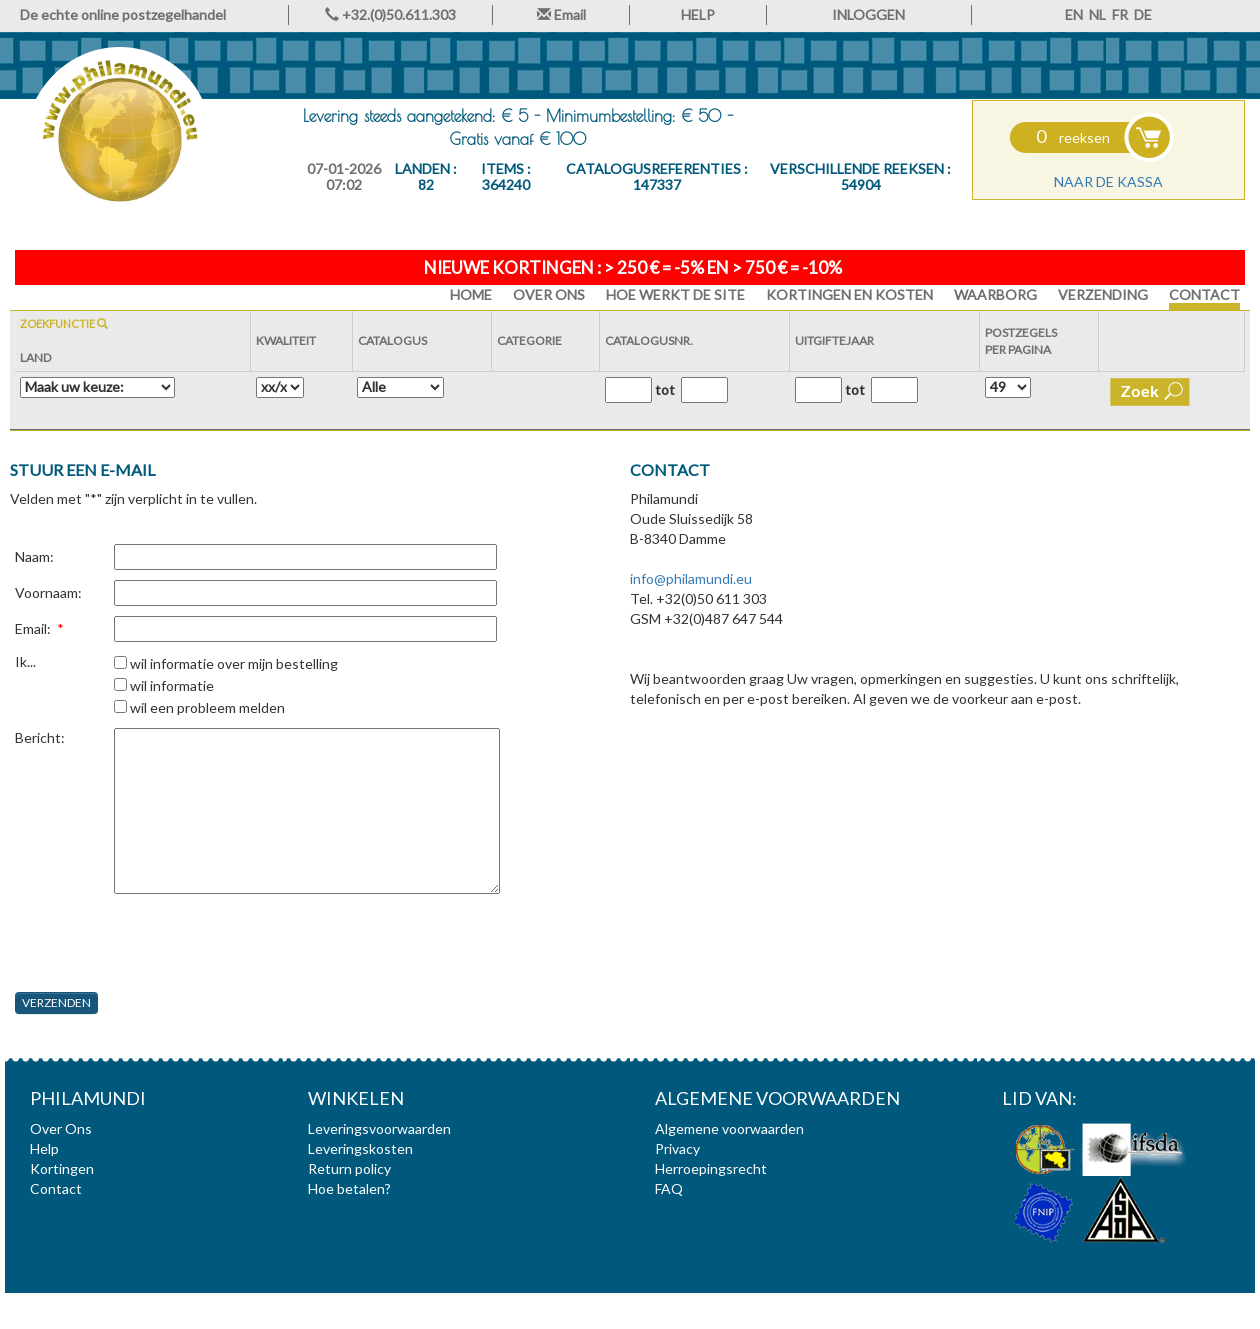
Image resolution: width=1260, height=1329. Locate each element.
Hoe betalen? (349, 1188)
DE (1143, 14)
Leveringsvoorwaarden (379, 1128)
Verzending (1103, 294)
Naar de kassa (1108, 181)
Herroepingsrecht (711, 1168)
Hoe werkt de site (675, 294)
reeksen (1073, 137)
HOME (471, 294)
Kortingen (62, 1168)
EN (1074, 14)
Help (44, 1148)
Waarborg (995, 294)
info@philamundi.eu (691, 578)
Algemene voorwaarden (729, 1128)
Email (561, 14)
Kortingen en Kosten (849, 294)
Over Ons (549, 294)
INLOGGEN (868, 14)
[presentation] (167, 943)
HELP (698, 14)
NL (1097, 14)
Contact (1204, 294)
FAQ (669, 1188)
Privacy (677, 1148)
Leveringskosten (360, 1148)
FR (1120, 14)
